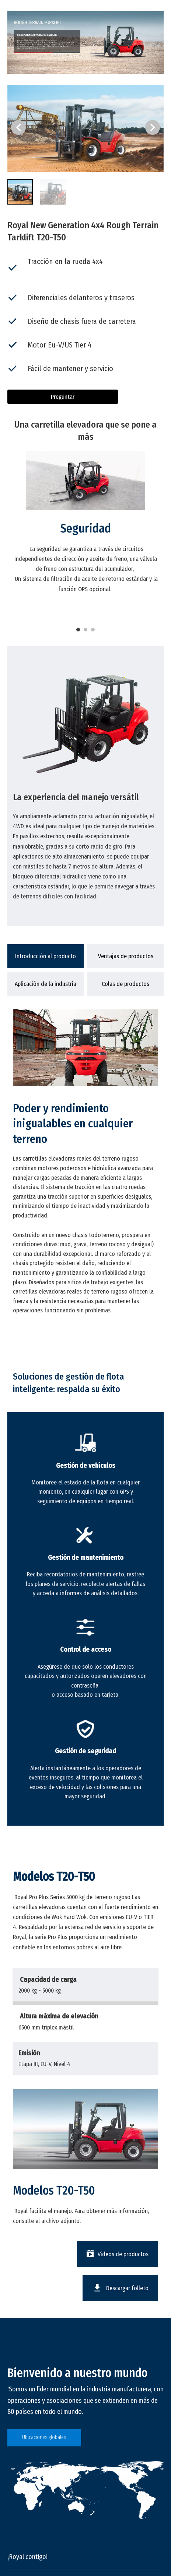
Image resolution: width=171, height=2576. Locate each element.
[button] (152, 127)
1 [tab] (78, 629)
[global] (85, 2490)
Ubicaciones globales (44, 2437)
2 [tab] (85, 629)
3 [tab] (93, 629)
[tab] (45, 956)
